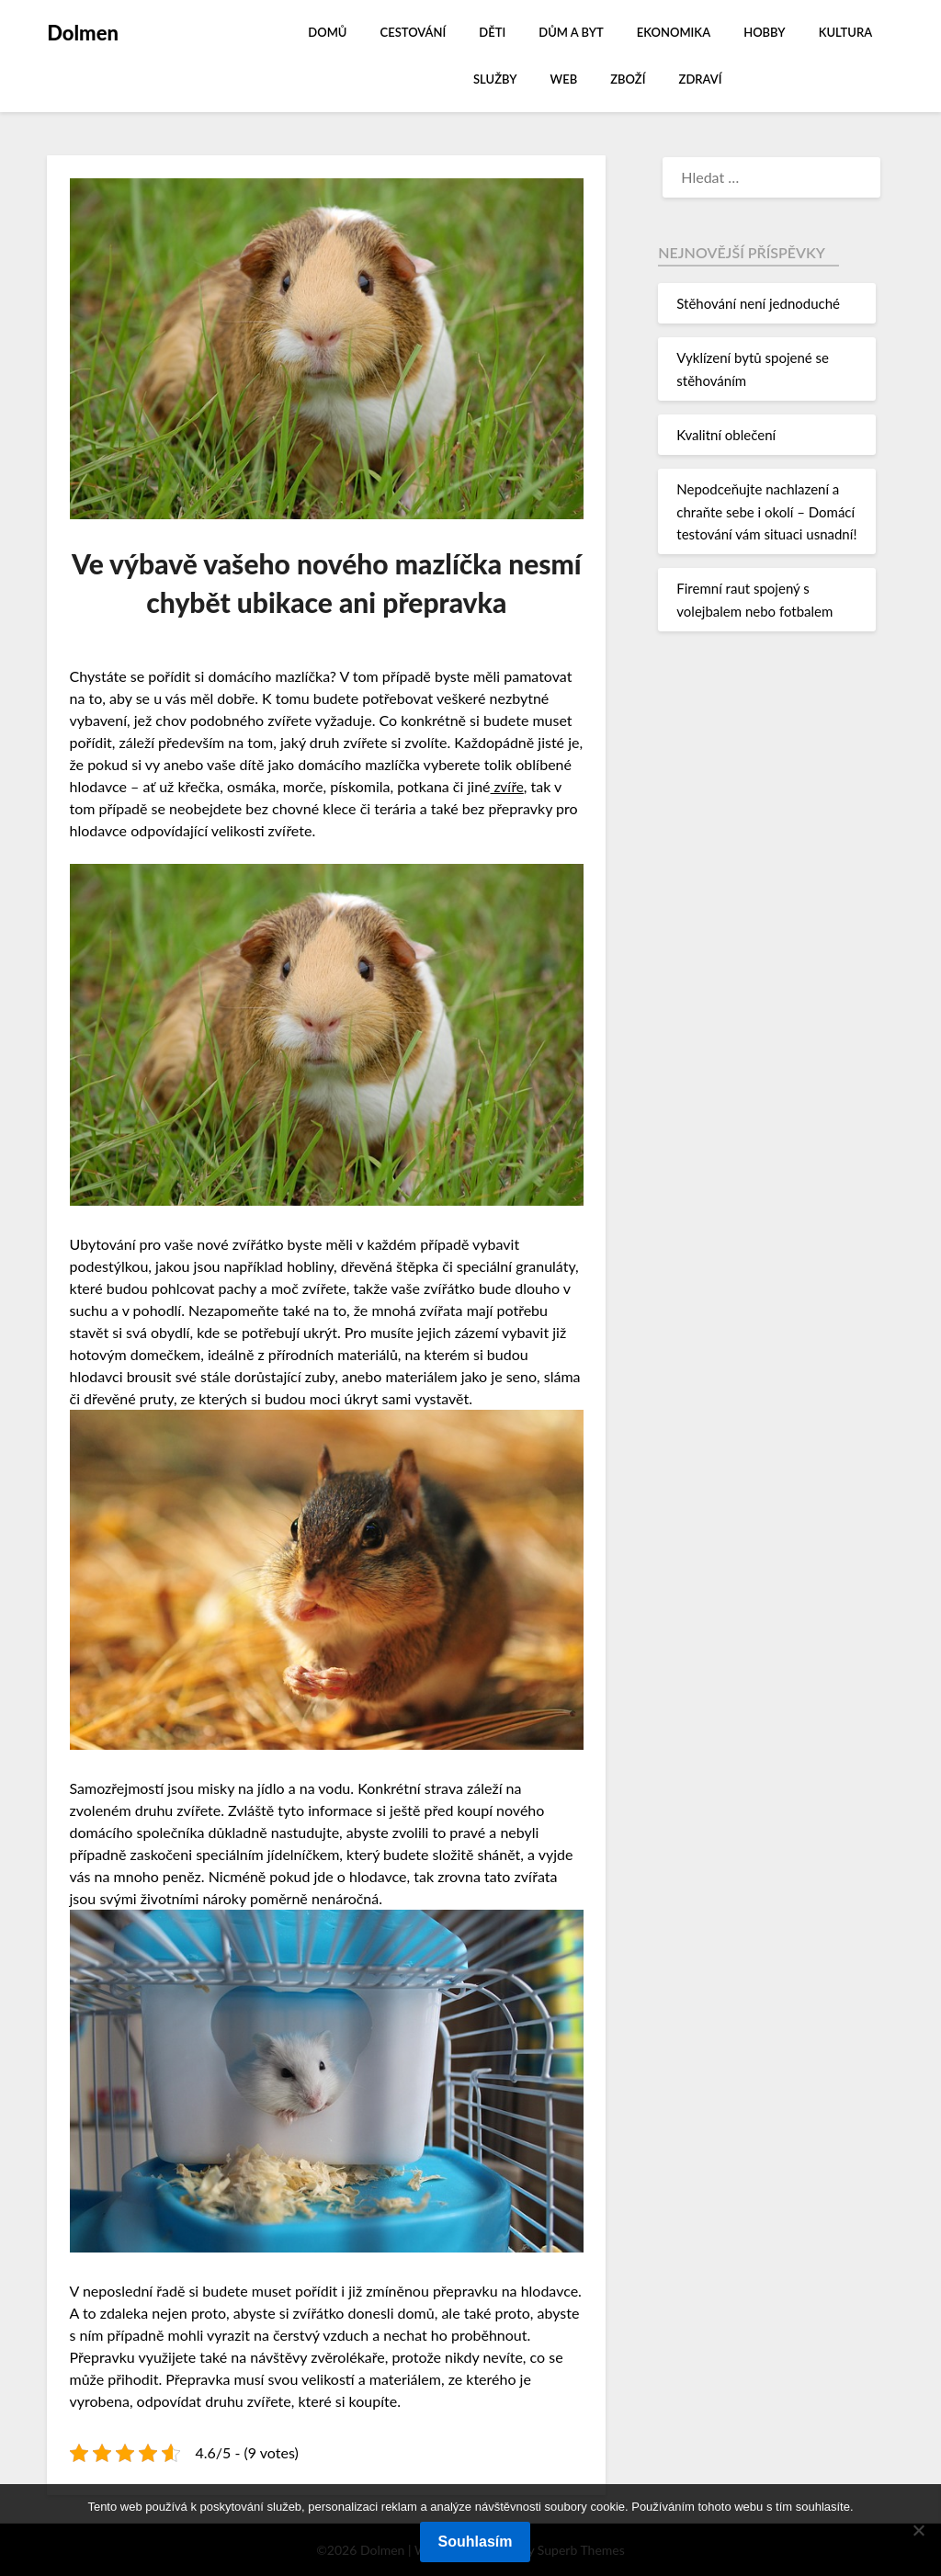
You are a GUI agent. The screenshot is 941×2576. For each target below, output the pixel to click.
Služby (494, 79)
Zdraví (700, 79)
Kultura (845, 32)
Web (564, 79)
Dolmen (83, 32)
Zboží (627, 79)
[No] (918, 2530)
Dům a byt (571, 32)
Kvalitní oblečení (726, 434)
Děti (492, 32)
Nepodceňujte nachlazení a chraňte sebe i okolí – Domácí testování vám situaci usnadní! (766, 511)
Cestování (413, 32)
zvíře (508, 786)
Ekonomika (673, 32)
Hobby (764, 32)
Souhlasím (475, 2541)
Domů (327, 32)
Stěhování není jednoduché (758, 303)
